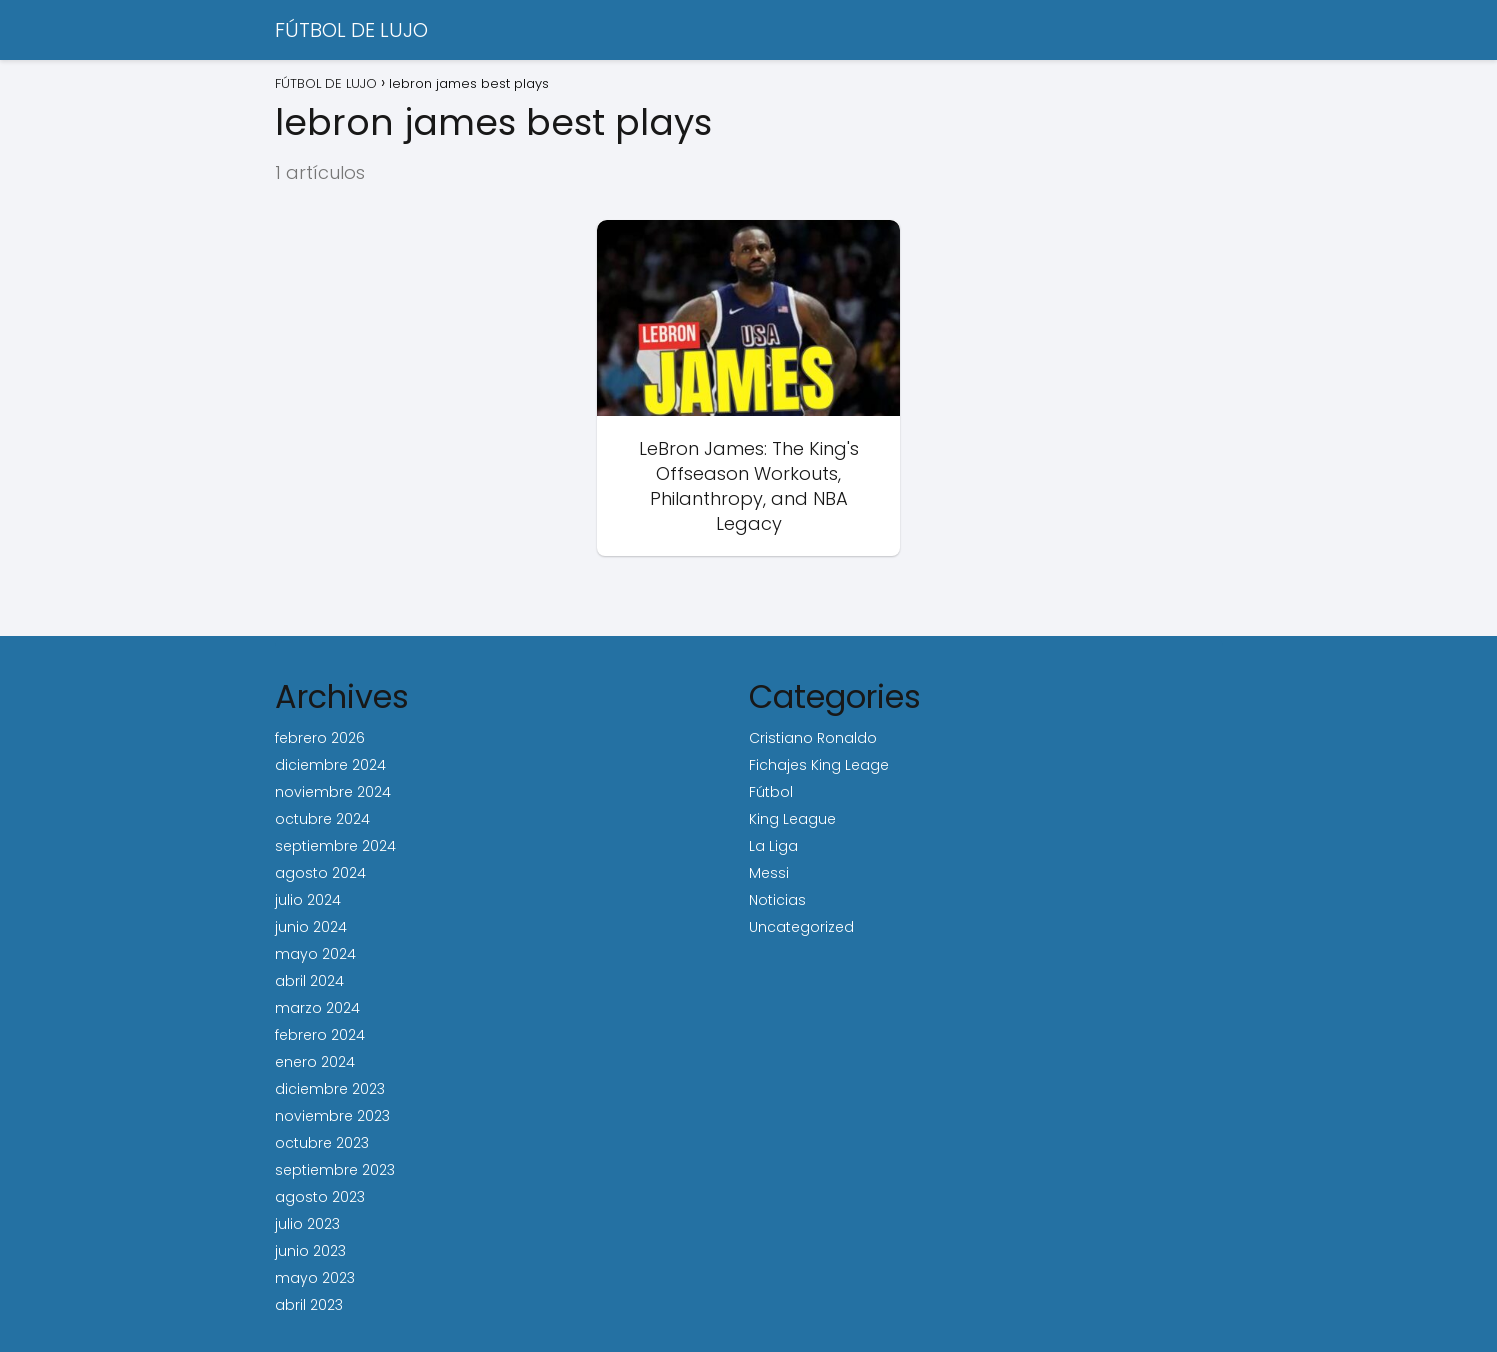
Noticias (777, 900)
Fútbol (771, 792)
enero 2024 (315, 1062)
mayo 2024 (315, 954)
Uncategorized (801, 927)
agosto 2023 (320, 1197)
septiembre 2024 (335, 846)
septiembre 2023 (335, 1170)
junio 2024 (311, 927)
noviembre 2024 (333, 792)
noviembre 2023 (332, 1116)
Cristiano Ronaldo (813, 738)
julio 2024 (308, 900)
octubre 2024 (322, 819)
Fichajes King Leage (819, 765)
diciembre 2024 (330, 765)
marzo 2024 (317, 1008)
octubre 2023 (322, 1143)
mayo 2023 (315, 1278)
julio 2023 (307, 1224)
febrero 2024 (320, 1035)
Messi (769, 873)
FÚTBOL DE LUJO (351, 30)
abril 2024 (309, 981)
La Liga (773, 846)
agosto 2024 (320, 873)
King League (792, 819)
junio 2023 (310, 1251)
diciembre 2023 (330, 1089)
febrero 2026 (320, 738)
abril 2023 (309, 1305)
